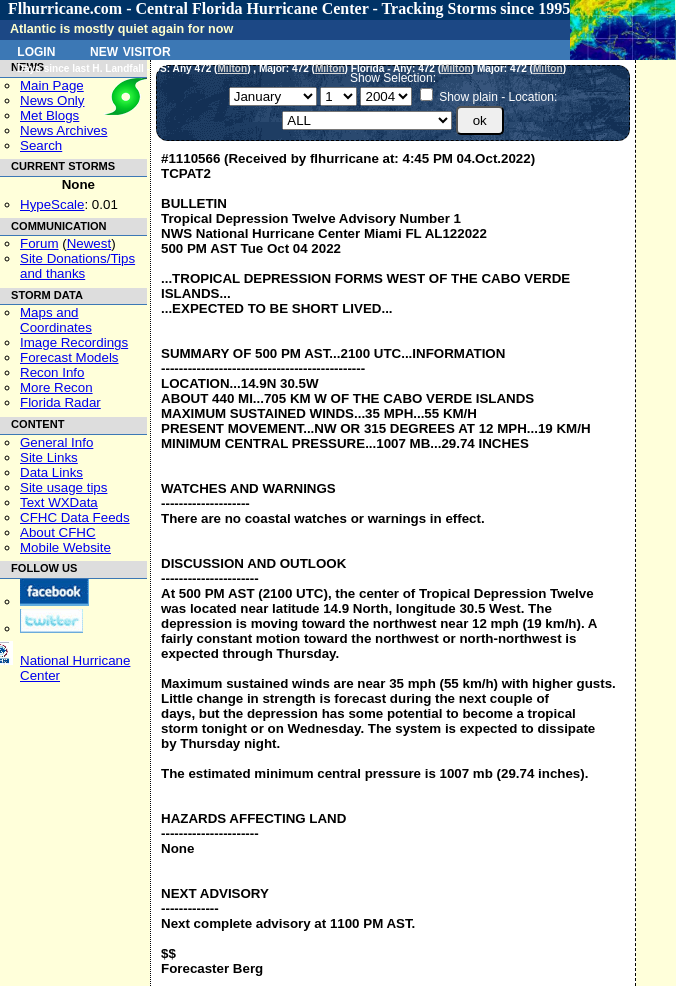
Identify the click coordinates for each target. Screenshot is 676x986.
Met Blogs (49, 115)
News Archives (63, 130)
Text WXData (59, 502)
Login (36, 50)
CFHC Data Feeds (75, 517)
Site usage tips (63, 487)
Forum (39, 243)
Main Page (52, 85)
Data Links (51, 472)
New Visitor (130, 50)
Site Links (49, 457)
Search (41, 145)
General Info (56, 442)
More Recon (56, 387)
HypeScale (52, 204)
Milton (232, 68)
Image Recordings (74, 342)
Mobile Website (65, 547)
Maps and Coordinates (56, 320)
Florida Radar (60, 402)
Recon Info (52, 372)
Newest (89, 243)
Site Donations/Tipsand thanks (77, 266)
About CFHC (58, 532)
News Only (52, 100)
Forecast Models (69, 357)
